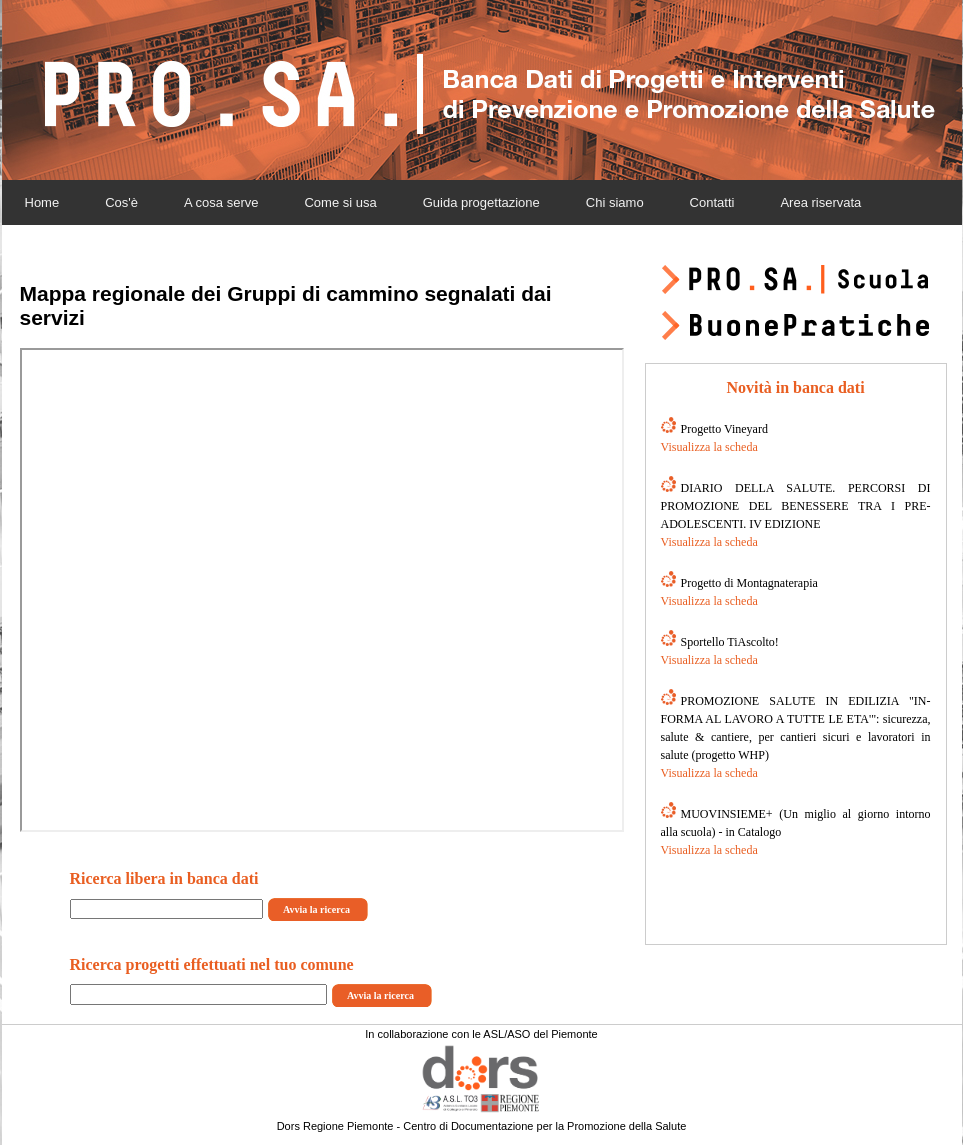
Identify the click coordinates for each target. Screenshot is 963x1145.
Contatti (712, 202)
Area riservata (820, 202)
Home (42, 202)
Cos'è (121, 202)
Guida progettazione (481, 202)
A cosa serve (221, 202)
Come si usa (340, 202)
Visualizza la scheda (709, 447)
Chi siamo (615, 202)
